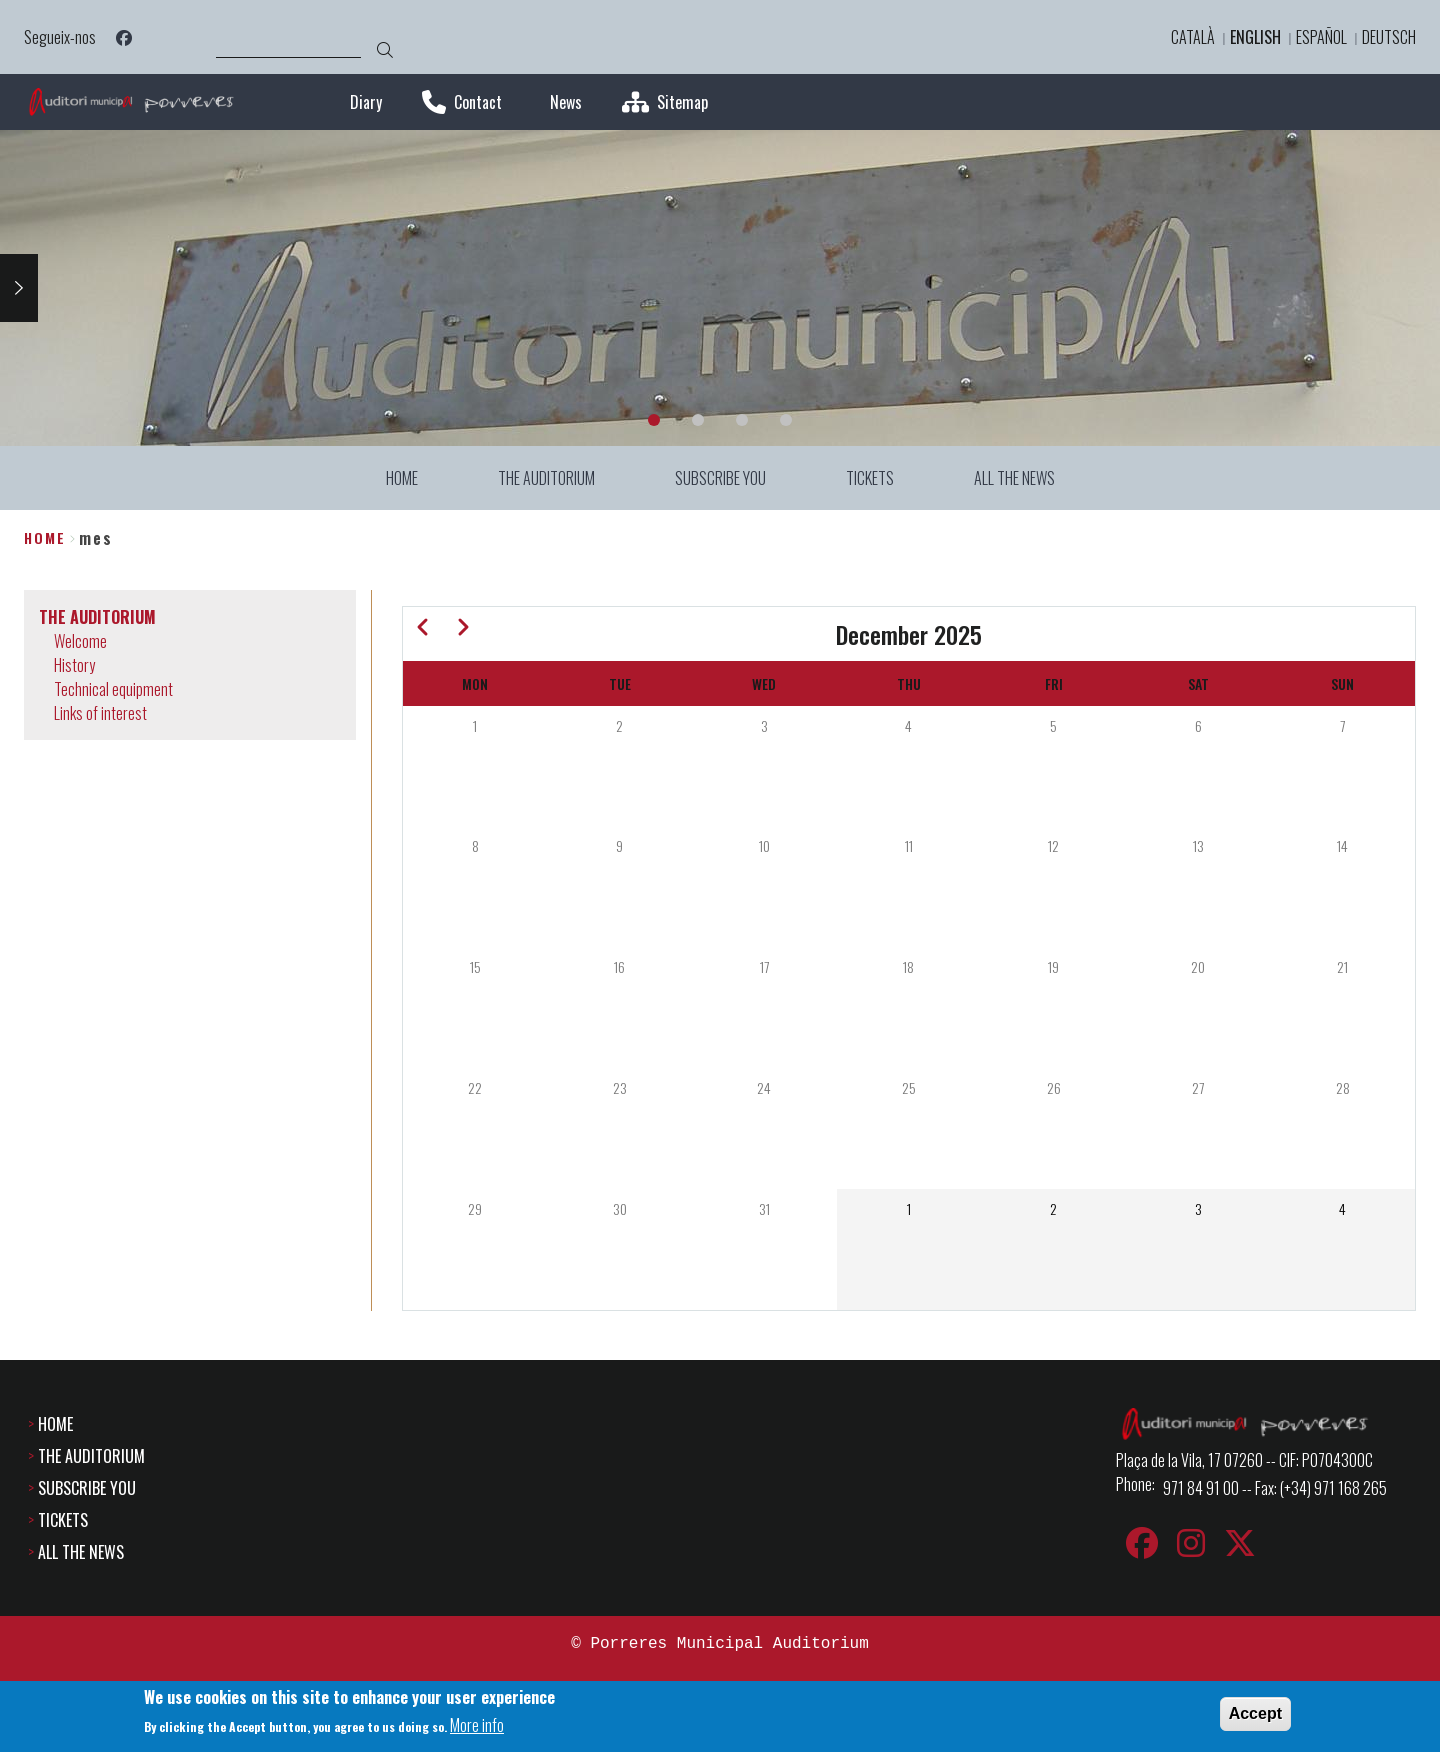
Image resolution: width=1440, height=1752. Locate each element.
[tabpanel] (720, 288)
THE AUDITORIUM (91, 1456)
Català (1193, 37)
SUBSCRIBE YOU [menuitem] (720, 478)
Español (1321, 37)
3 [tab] (742, 420)
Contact (478, 102)
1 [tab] (654, 420)
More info (477, 1727)
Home (45, 537)
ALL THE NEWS (81, 1552)
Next (19, 288)
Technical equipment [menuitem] (113, 689)
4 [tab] (786, 420)
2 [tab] (698, 420)
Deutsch (1389, 37)
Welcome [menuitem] (80, 641)
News (566, 102)
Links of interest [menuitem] (100, 713)
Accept (1255, 1715)
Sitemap (682, 102)
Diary (366, 102)
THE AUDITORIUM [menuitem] (546, 478)
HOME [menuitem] (402, 478)
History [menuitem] (74, 665)
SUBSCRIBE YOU (87, 1488)
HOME (55, 1424)
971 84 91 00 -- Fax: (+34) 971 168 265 (1275, 1488)
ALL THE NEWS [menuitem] (1014, 478)
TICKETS (63, 1520)
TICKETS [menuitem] (870, 478)
